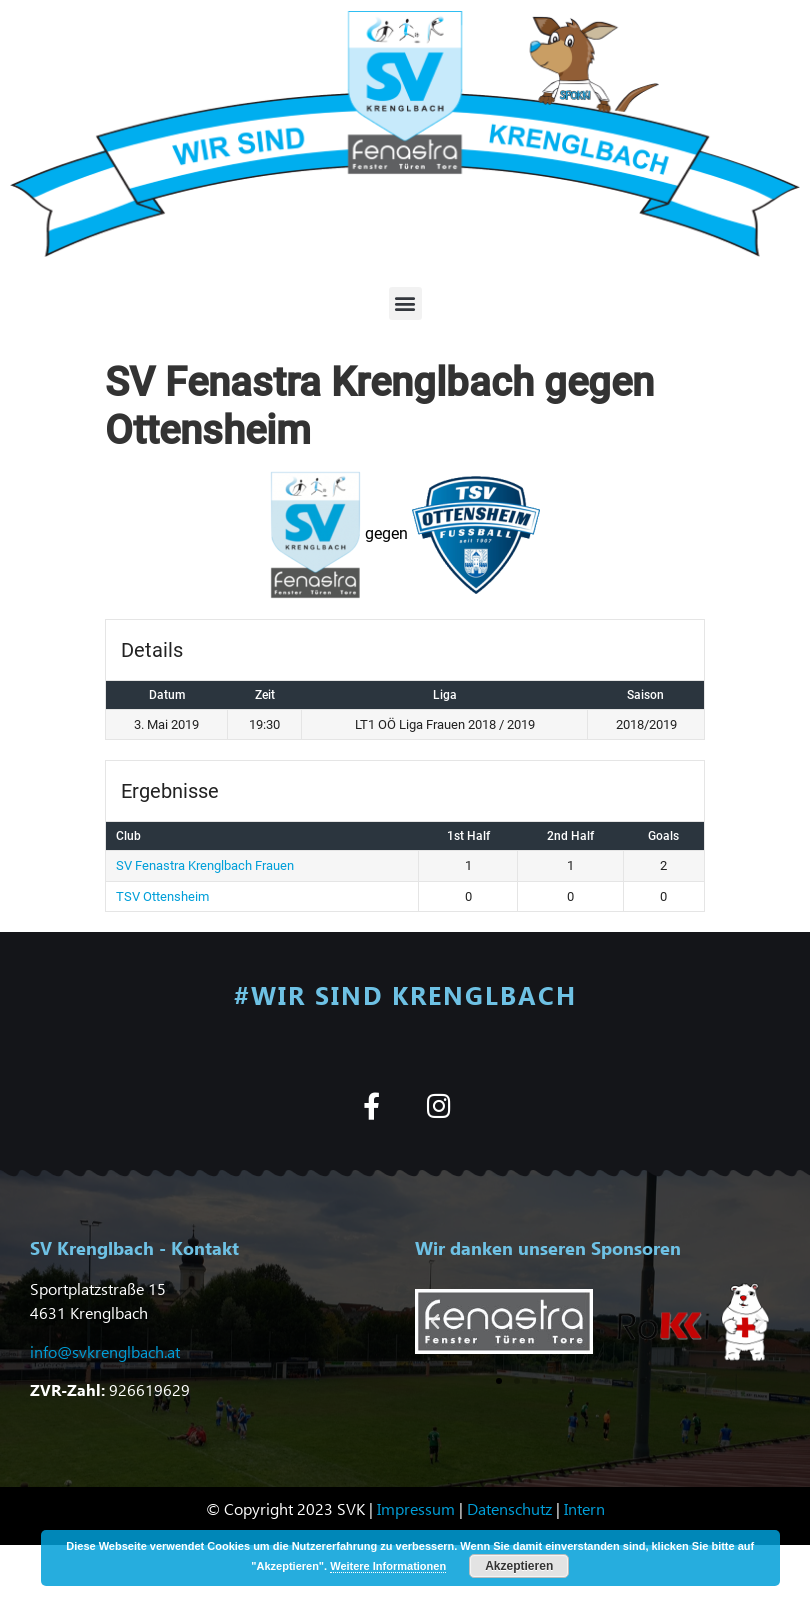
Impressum (416, 1508)
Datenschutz (509, 1508)
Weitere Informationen (388, 1566)
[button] (405, 303)
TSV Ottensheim (162, 896)
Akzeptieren (519, 1566)
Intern (584, 1508)
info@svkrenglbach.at (105, 1351)
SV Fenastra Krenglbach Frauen (205, 865)
